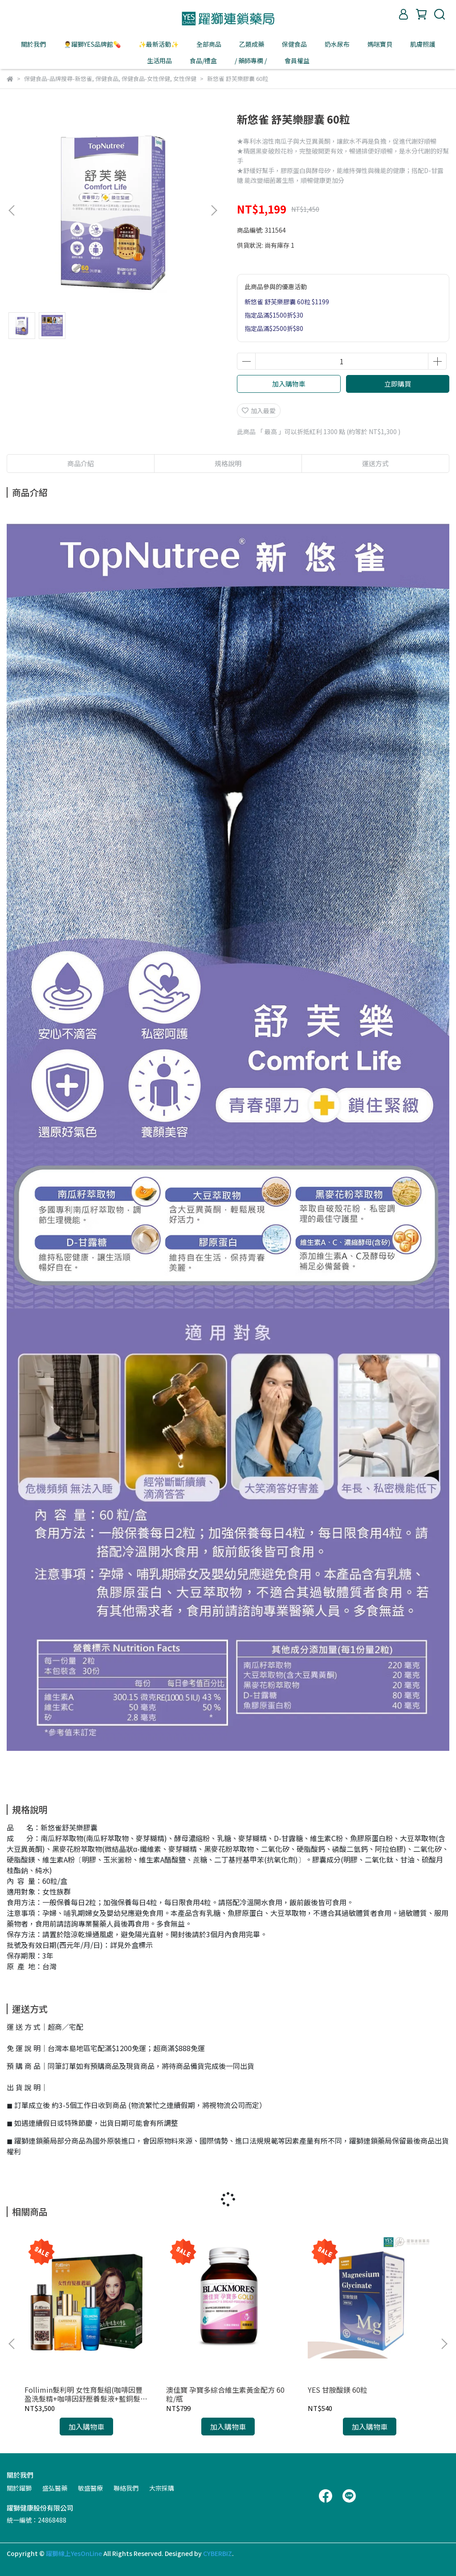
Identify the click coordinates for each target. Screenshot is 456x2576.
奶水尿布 (337, 44)
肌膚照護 (422, 44)
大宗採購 (161, 2487)
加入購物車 (288, 383)
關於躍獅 (19, 2487)
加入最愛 (259, 410)
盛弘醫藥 (54, 2487)
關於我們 (33, 44)
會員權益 (297, 60)
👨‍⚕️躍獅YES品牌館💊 (92, 44)
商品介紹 (80, 463)
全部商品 (208, 44)
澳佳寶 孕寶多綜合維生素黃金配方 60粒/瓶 (225, 2394)
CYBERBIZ (217, 2553)
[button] (213, 210)
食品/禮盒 (203, 60)
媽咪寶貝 (379, 44)
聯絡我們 (126, 2487)
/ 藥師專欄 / (251, 60)
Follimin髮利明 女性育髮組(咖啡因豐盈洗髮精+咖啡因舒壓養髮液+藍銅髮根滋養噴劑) (85, 2394)
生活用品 (159, 60)
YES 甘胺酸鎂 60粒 (337, 2389)
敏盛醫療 (90, 2487)
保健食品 (294, 44)
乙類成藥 (251, 44)
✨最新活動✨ (158, 44)
